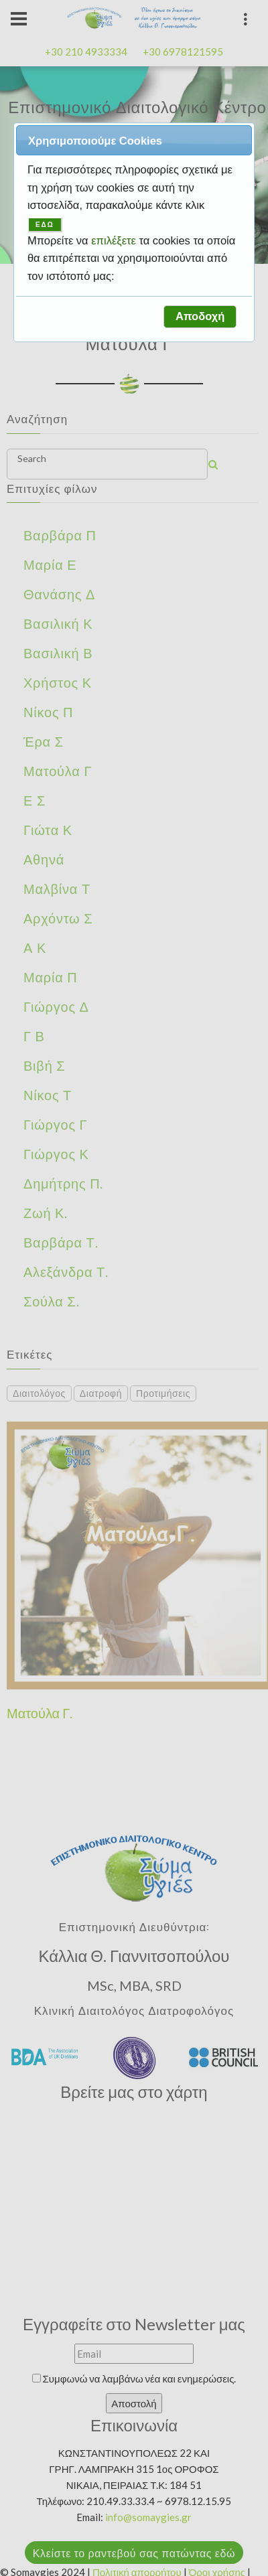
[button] (199, 316)
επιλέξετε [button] (115, 240)
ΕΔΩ (45, 224)
